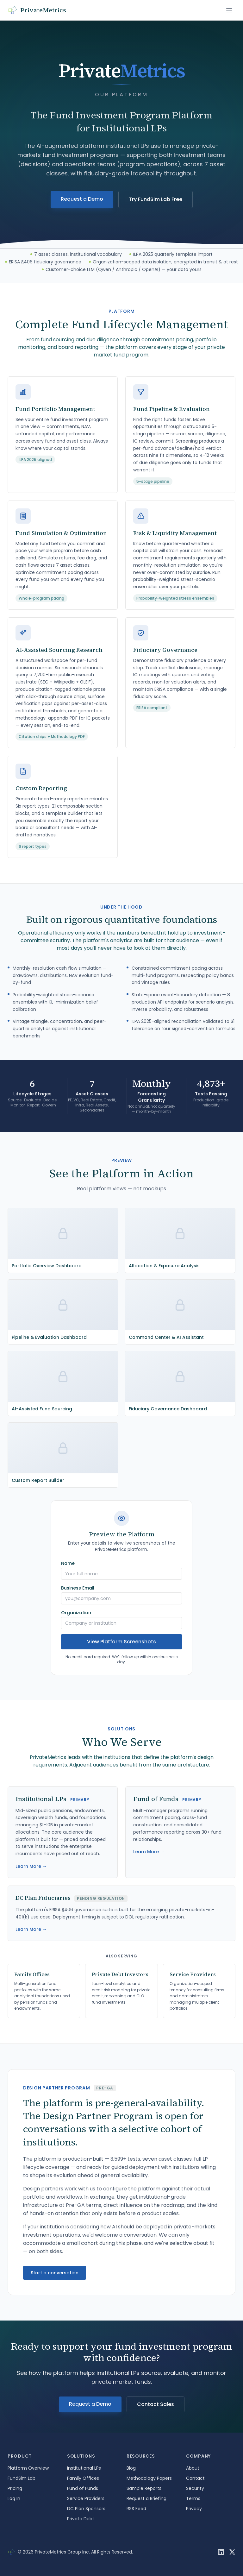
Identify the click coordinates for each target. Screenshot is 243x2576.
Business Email (77, 1588)
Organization (76, 1612)
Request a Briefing (146, 2498)
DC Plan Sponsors (86, 2508)
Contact (195, 2478)
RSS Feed (136, 2508)
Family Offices (83, 2478)
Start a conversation (54, 2273)
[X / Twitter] (232, 2552)
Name (68, 1563)
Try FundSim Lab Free (155, 199)
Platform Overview (28, 2468)
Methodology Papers (149, 2478)
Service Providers (85, 2498)
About (192, 2468)
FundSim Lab (21, 2478)
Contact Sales (155, 2404)
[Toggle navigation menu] (229, 10)
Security (195, 2488)
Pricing (15, 2488)
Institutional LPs (84, 2468)
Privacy (194, 2508)
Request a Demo (82, 199)
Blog (131, 2468)
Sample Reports (144, 2488)
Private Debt (80, 2519)
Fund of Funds (82, 2488)
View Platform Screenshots (121, 1641)
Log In (14, 2498)
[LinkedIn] (221, 2552)
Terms (193, 2498)
